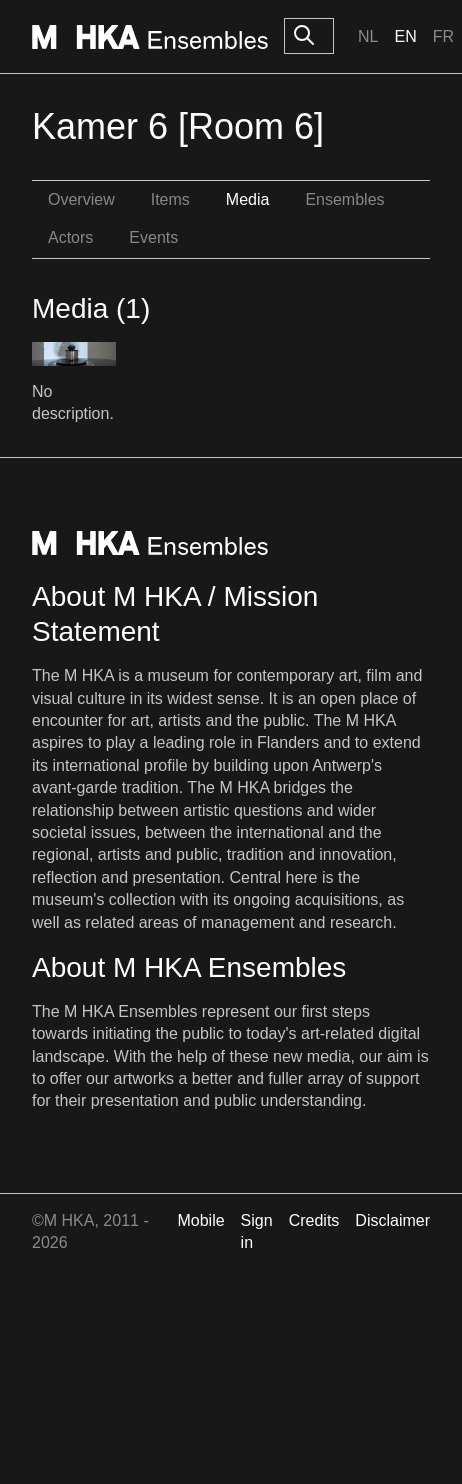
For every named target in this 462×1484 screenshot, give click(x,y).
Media (248, 199)
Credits (314, 1220)
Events (153, 237)
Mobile (200, 1220)
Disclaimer (392, 1220)
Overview (81, 199)
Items (170, 199)
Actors (70, 237)
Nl (368, 36)
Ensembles (344, 199)
